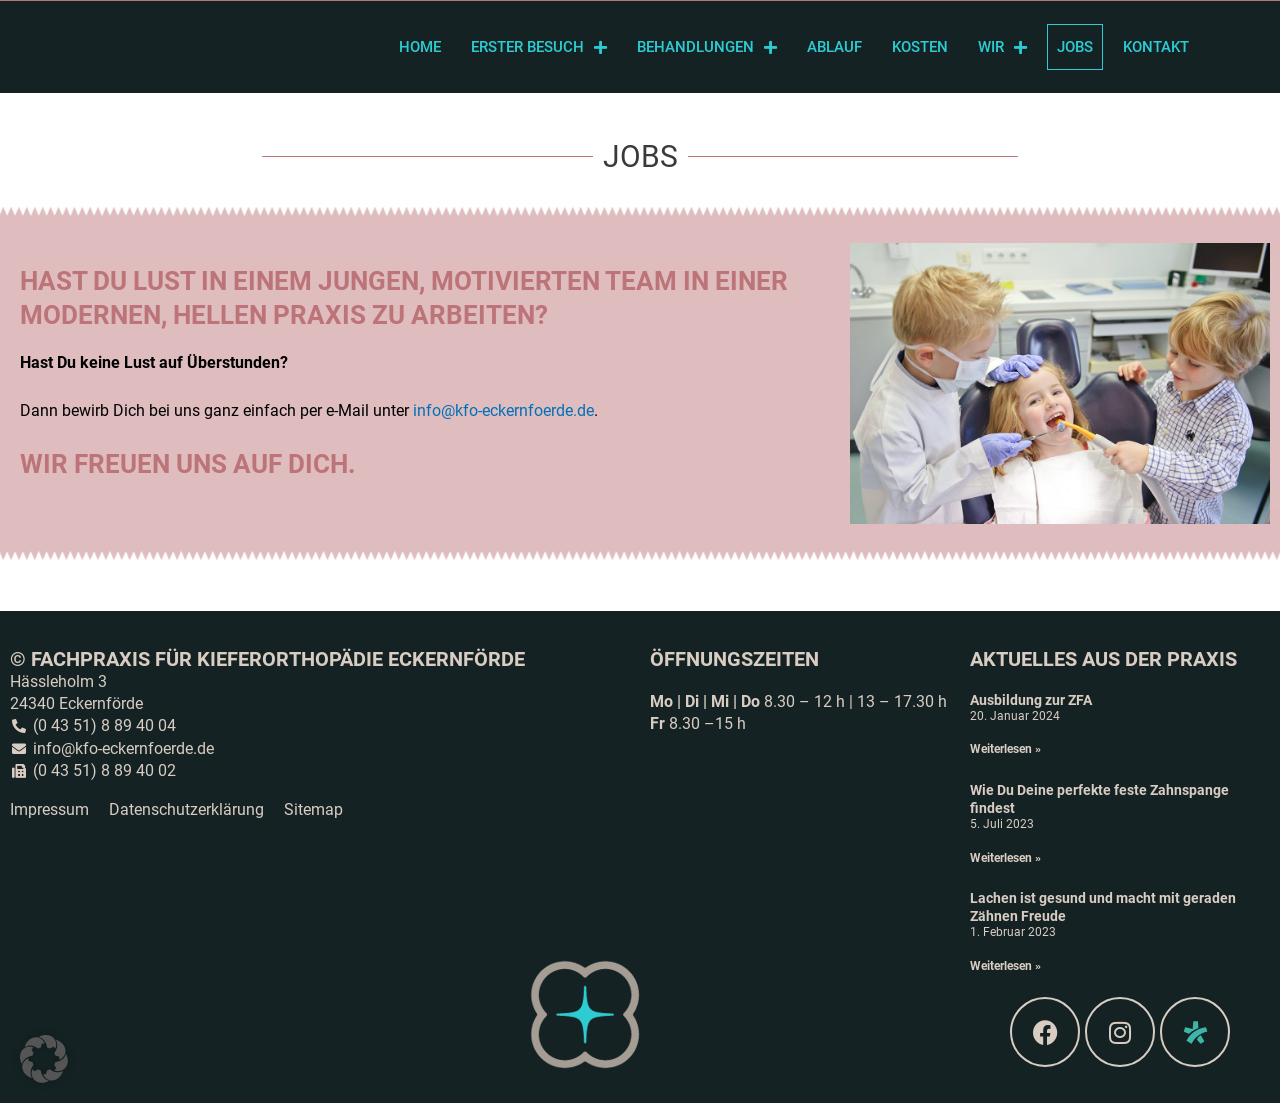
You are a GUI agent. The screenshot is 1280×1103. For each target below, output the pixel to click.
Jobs (1075, 47)
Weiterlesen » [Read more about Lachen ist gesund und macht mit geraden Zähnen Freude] (1005, 966)
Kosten (920, 47)
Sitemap (313, 809)
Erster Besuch (539, 47)
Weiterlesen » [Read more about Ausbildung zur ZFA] (1005, 749)
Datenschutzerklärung (186, 809)
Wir (1002, 47)
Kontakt (1156, 47)
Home (420, 47)
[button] (44, 1059)
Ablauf (834, 47)
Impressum (49, 809)
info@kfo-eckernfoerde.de (503, 410)
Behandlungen (707, 47)
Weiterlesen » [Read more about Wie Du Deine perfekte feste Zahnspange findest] (1005, 858)
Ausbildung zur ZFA (1031, 700)
